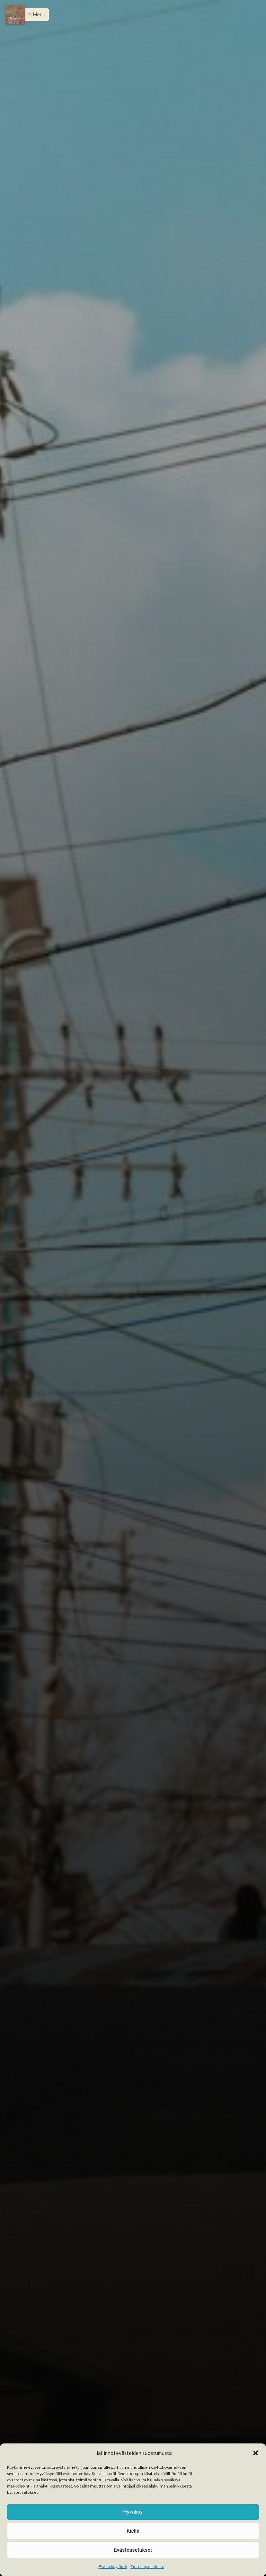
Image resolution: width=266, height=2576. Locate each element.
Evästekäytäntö (113, 2566)
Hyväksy (133, 2512)
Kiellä (132, 2531)
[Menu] (15, 14)
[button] (255, 2452)
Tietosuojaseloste (147, 2566)
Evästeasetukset (133, 2550)
